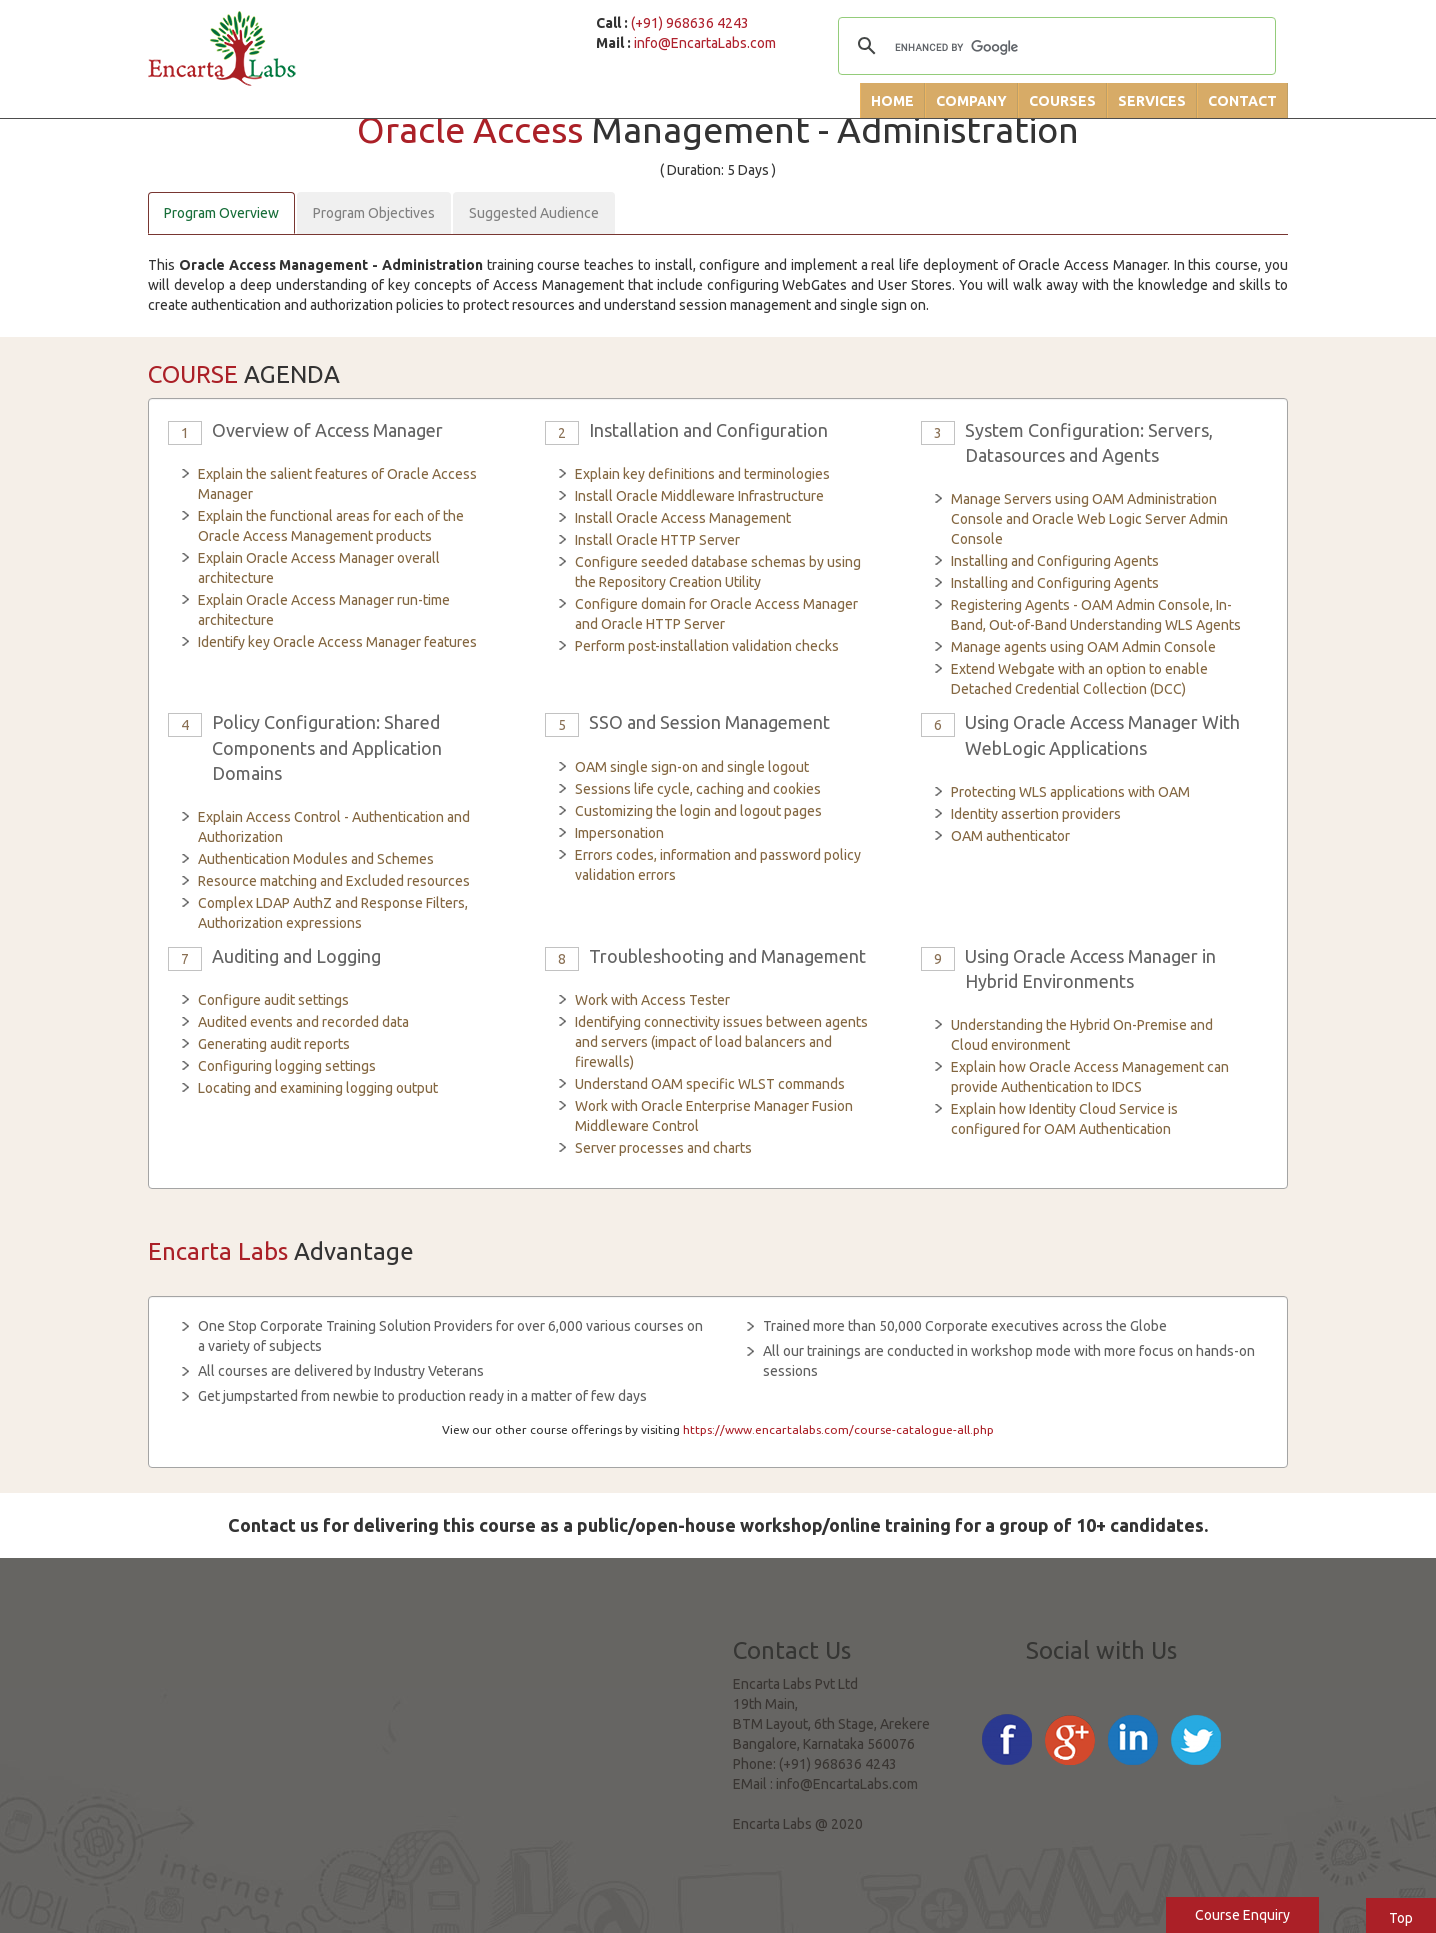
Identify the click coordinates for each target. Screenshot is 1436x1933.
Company (971, 101)
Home (892, 101)
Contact (1242, 101)
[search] (1054, 48)
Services (1152, 101)
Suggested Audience (534, 213)
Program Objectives (374, 213)
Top (1401, 1918)
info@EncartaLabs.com (705, 43)
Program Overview (221, 213)
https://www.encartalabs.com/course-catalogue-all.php (838, 1429)
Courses (1062, 101)
